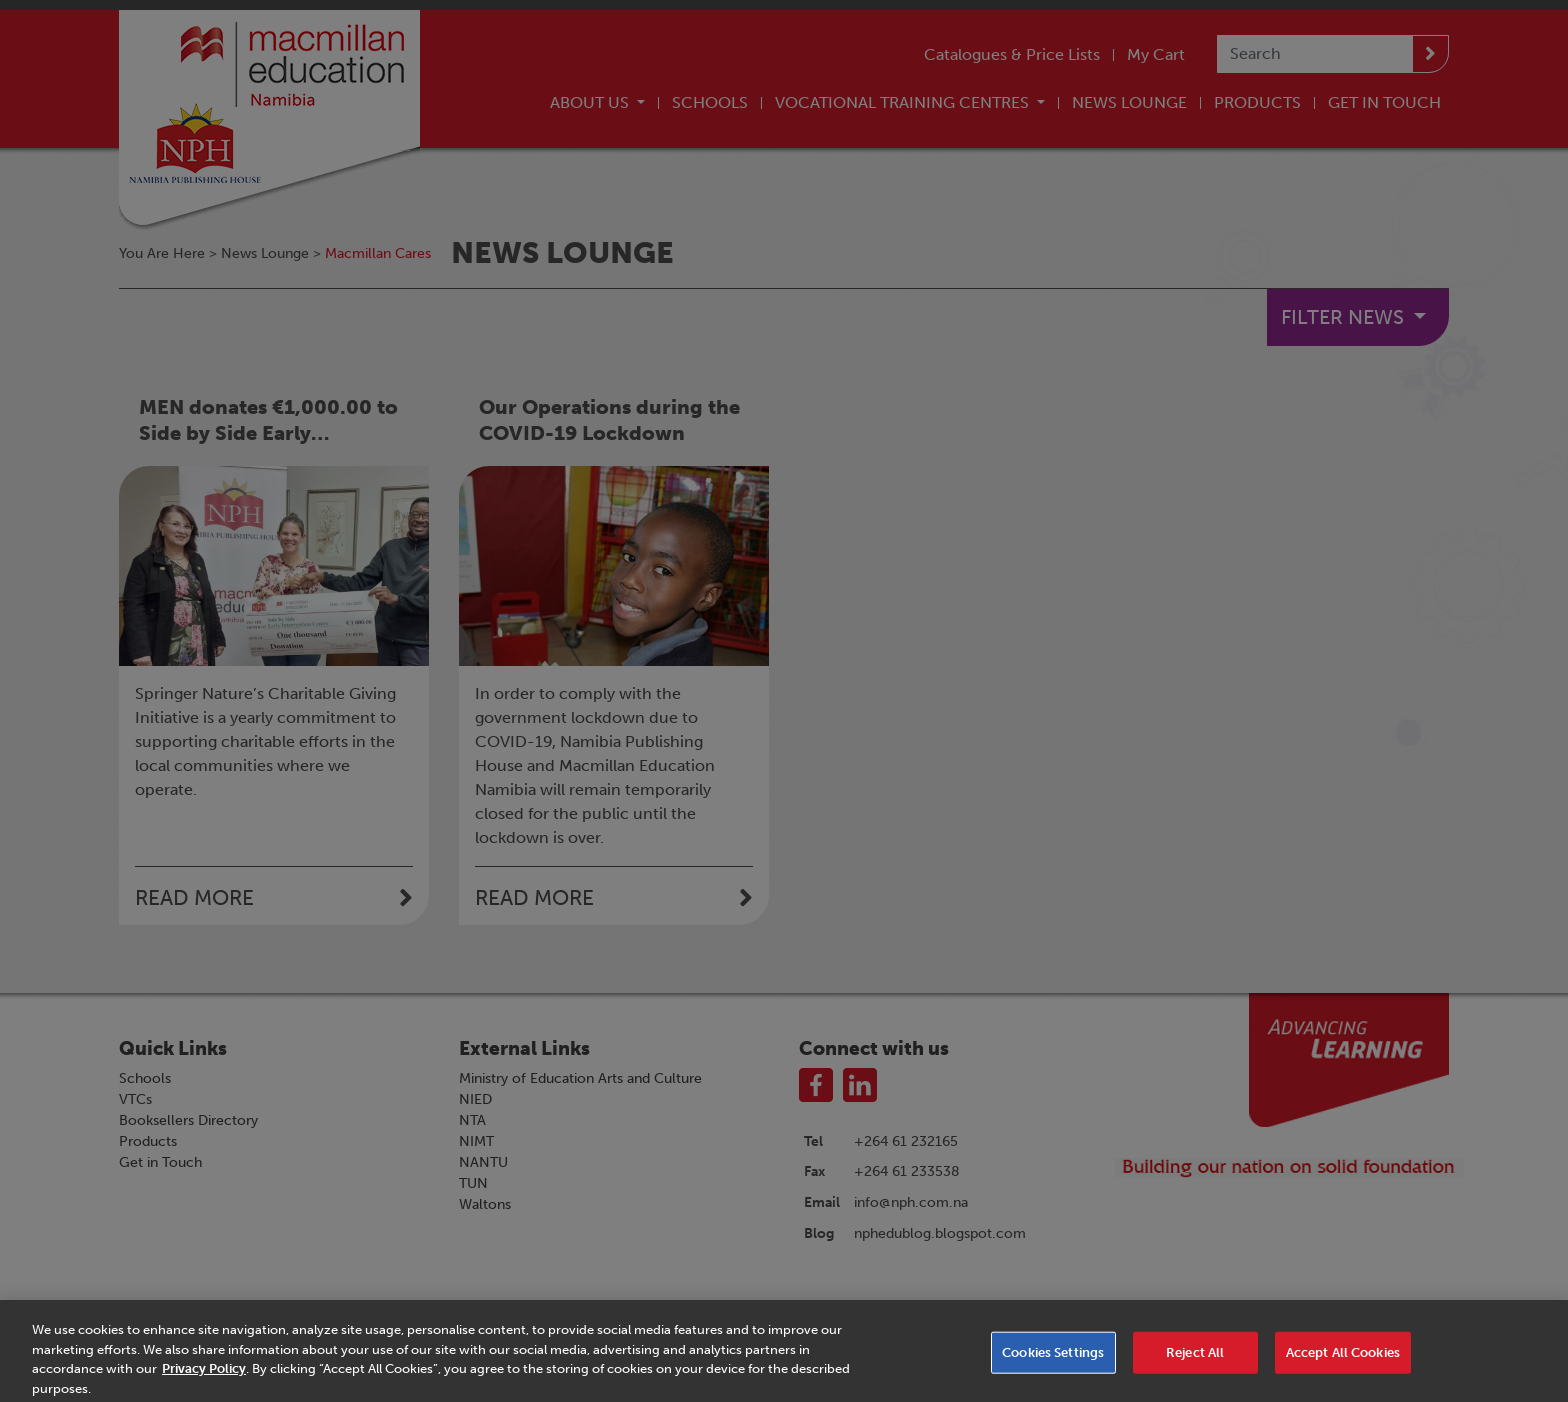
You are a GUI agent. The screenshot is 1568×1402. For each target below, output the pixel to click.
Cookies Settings (1053, 1365)
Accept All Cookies (1343, 1365)
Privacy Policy (204, 1382)
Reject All (1195, 1365)
